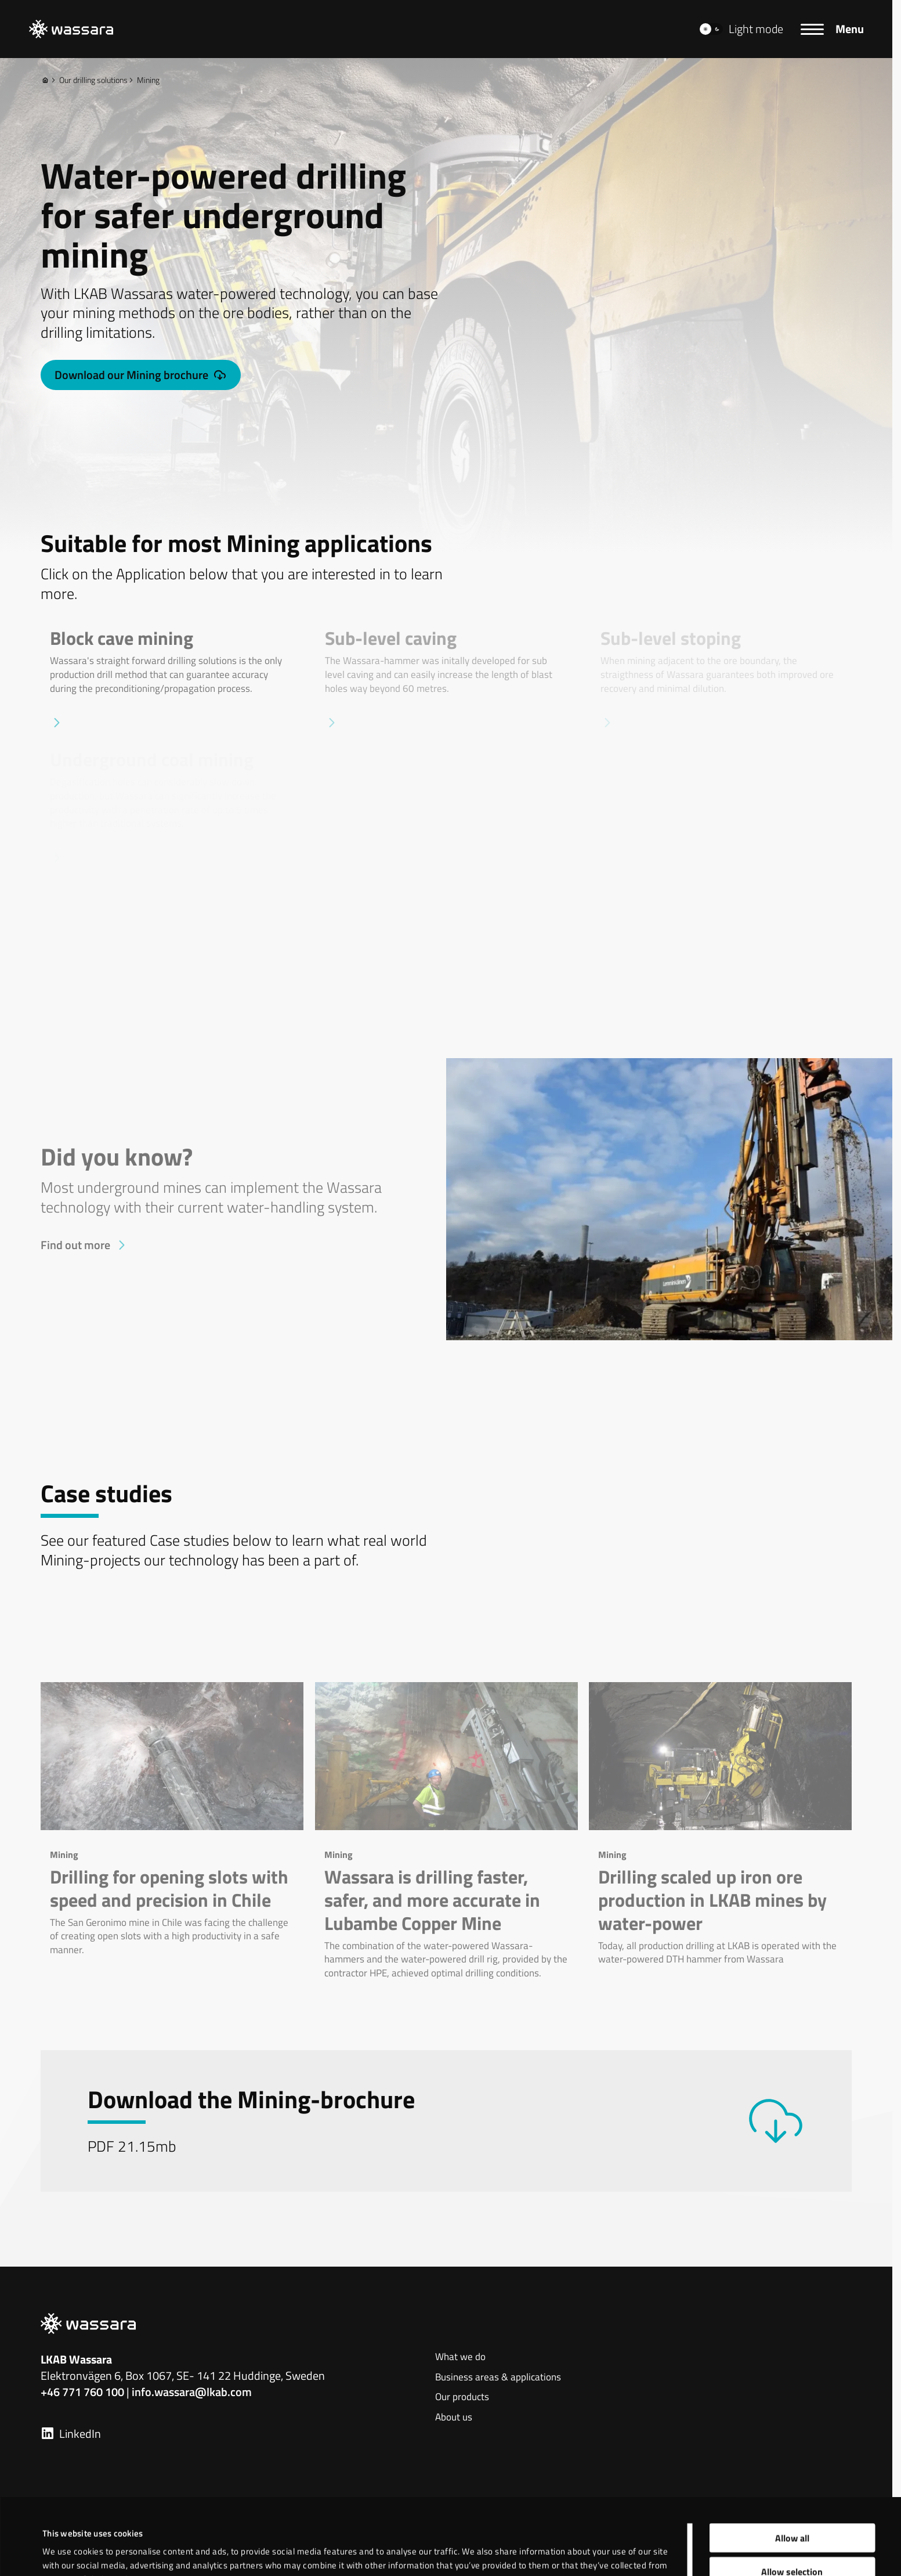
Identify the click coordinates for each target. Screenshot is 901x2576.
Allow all (792, 2462)
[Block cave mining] (171, 679)
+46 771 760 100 (82, 2392)
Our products (462, 2397)
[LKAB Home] (71, 29)
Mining (144, 80)
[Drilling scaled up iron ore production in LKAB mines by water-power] (720, 1824)
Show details (483, 2541)
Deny (792, 2530)
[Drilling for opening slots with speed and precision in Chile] (172, 1819)
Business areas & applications (498, 2377)
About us (453, 2417)
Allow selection (792, 2496)
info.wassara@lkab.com (192, 2392)
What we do (460, 2357)
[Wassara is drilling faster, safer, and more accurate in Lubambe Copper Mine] (446, 1831)
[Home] (45, 80)
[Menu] (832, 29)
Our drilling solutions (89, 80)
